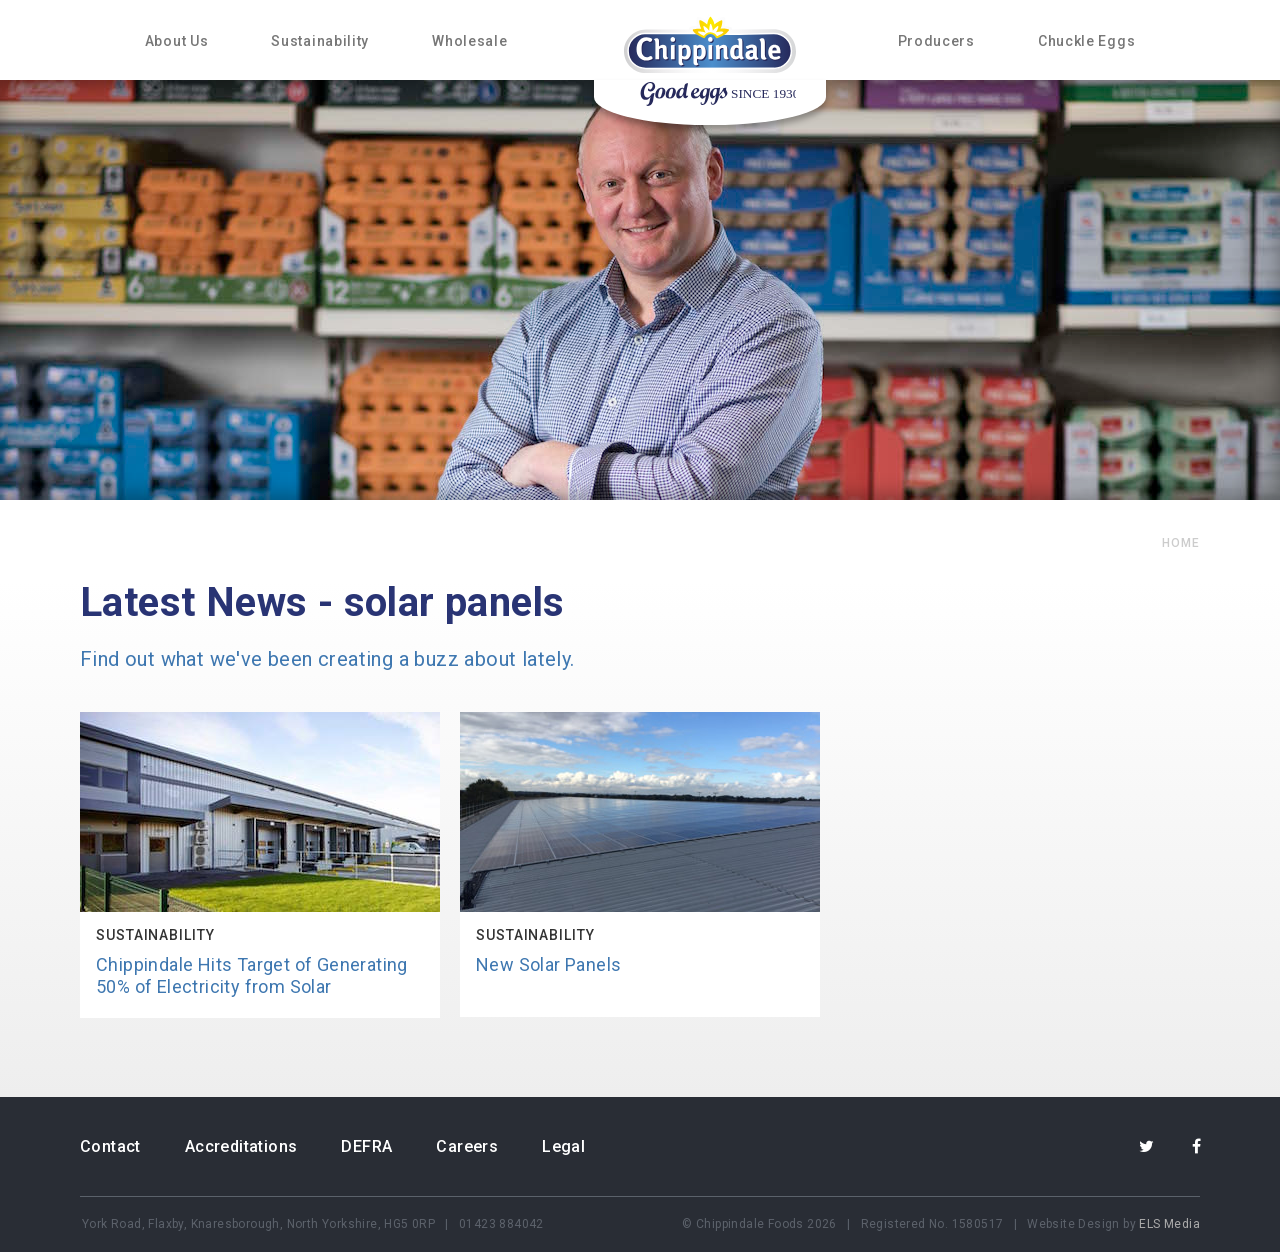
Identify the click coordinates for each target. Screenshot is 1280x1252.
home (1181, 543)
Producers (936, 41)
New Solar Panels (548, 964)
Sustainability (320, 41)
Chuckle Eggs (1086, 41)
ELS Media (1169, 1224)
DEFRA (366, 1146)
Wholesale (469, 41)
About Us (177, 41)
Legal (563, 1146)
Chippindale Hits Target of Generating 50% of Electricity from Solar (252, 975)
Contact (110, 1146)
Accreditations (241, 1146)
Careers (467, 1146)
